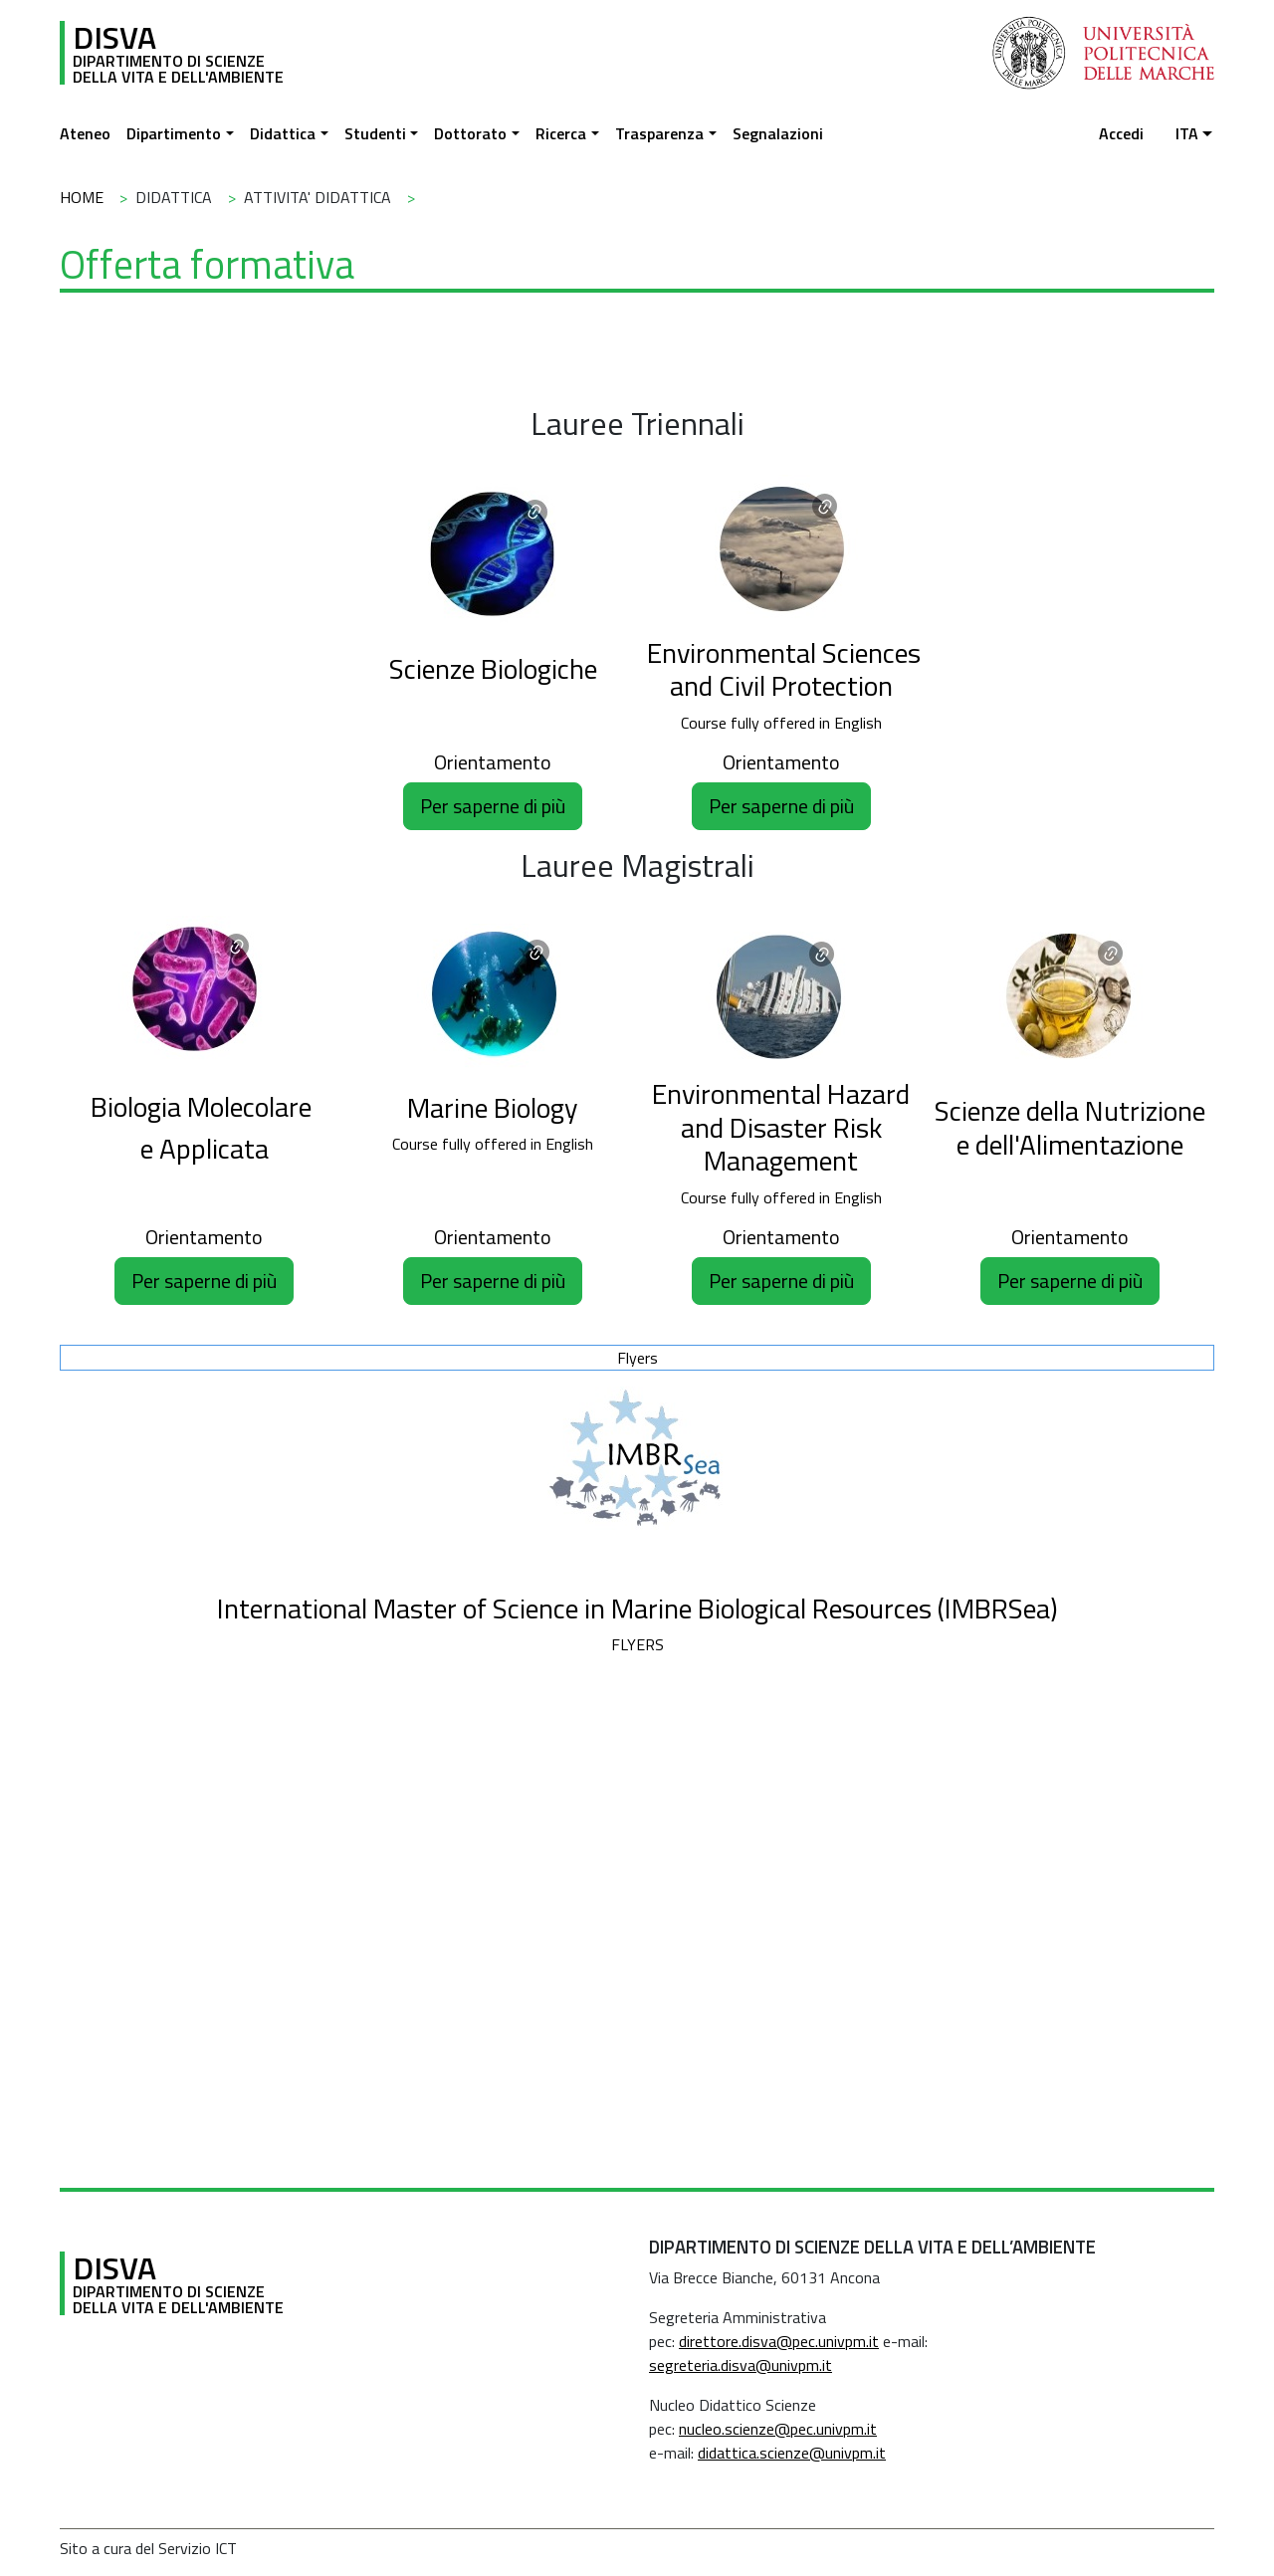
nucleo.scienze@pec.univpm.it (778, 2429)
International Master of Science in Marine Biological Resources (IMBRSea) (637, 1608)
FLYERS (637, 1644)
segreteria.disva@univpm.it (740, 2365)
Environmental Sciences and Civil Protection (784, 669)
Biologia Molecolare (204, 1106)
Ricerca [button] (560, 133)
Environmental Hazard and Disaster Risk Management (781, 1126)
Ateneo (85, 133)
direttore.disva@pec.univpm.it (779, 2341)
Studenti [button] (375, 133)
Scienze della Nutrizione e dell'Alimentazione (1070, 1127)
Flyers (637, 1358)
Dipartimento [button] (173, 133)
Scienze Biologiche (493, 668)
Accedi (1121, 133)
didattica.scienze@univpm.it (792, 2453)
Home (82, 197)
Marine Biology (492, 1107)
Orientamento (492, 762)
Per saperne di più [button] (492, 805)
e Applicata (204, 1148)
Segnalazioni (778, 133)
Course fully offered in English (781, 723)
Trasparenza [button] (659, 133)
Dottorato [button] (470, 133)
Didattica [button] (283, 133)
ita (1186, 133)
